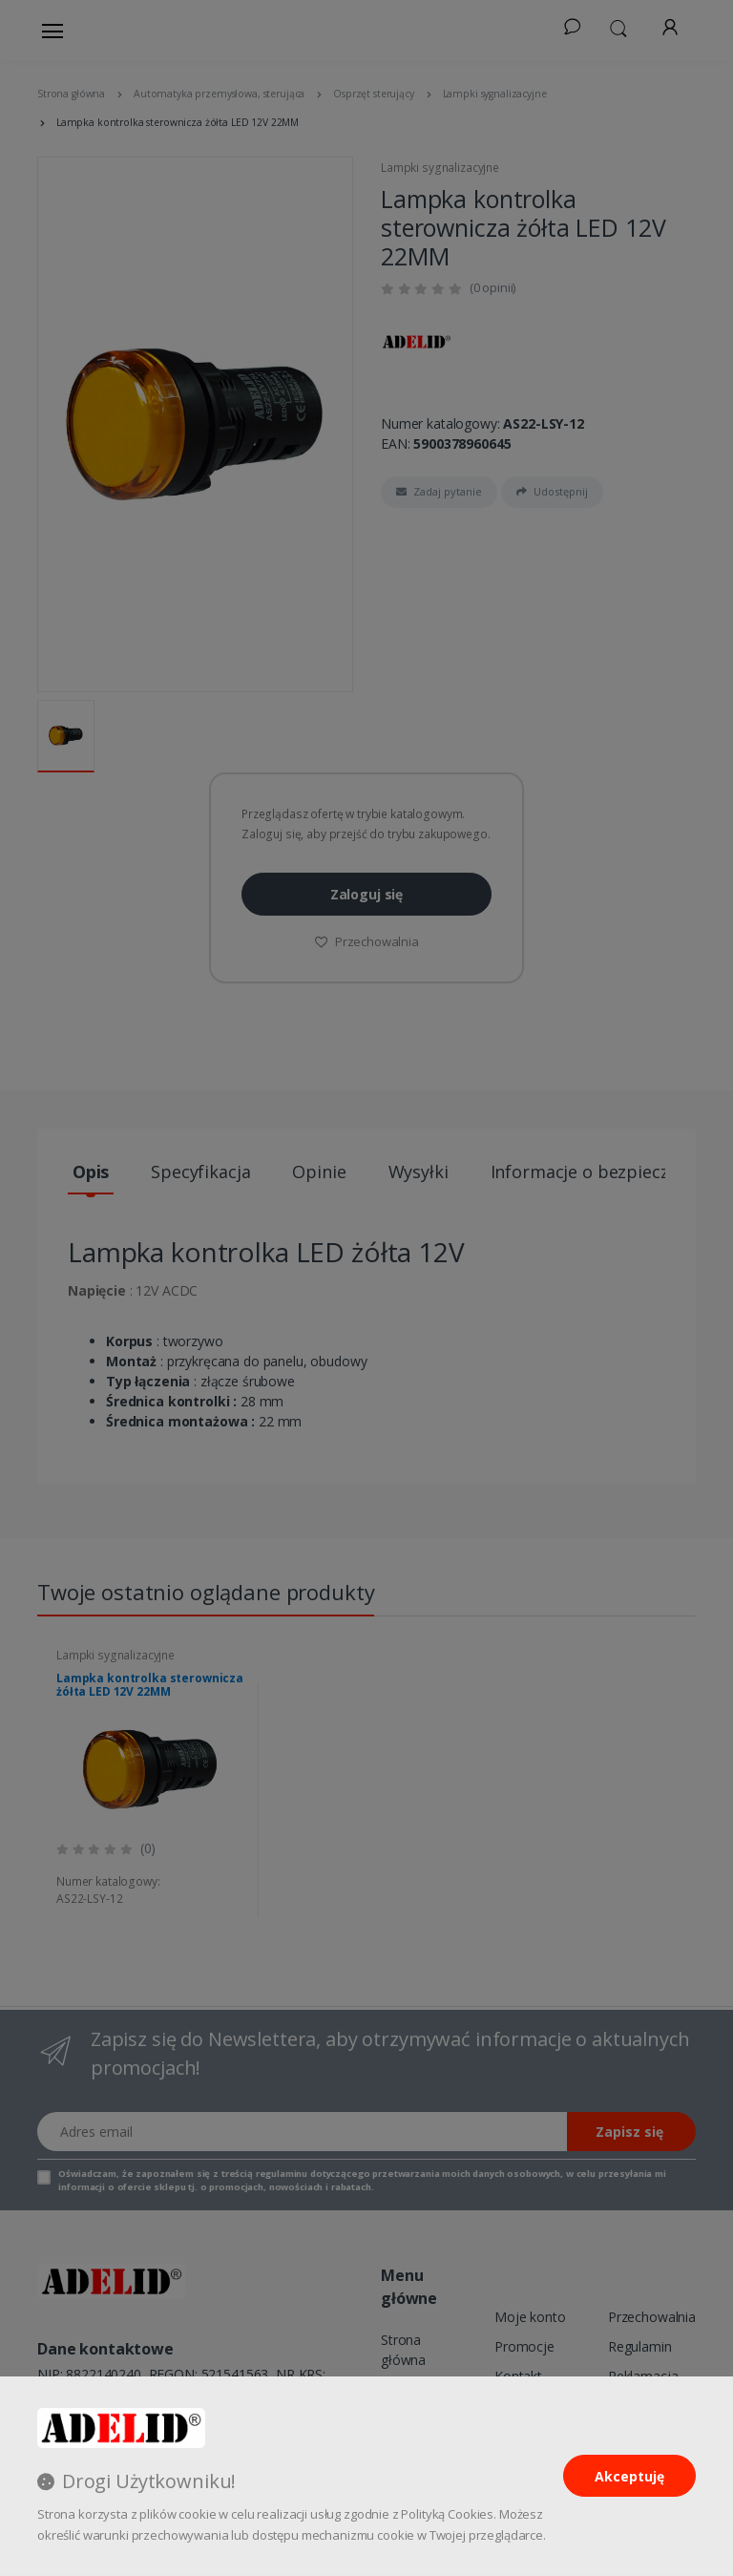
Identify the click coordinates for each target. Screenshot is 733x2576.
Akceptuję (629, 2476)
